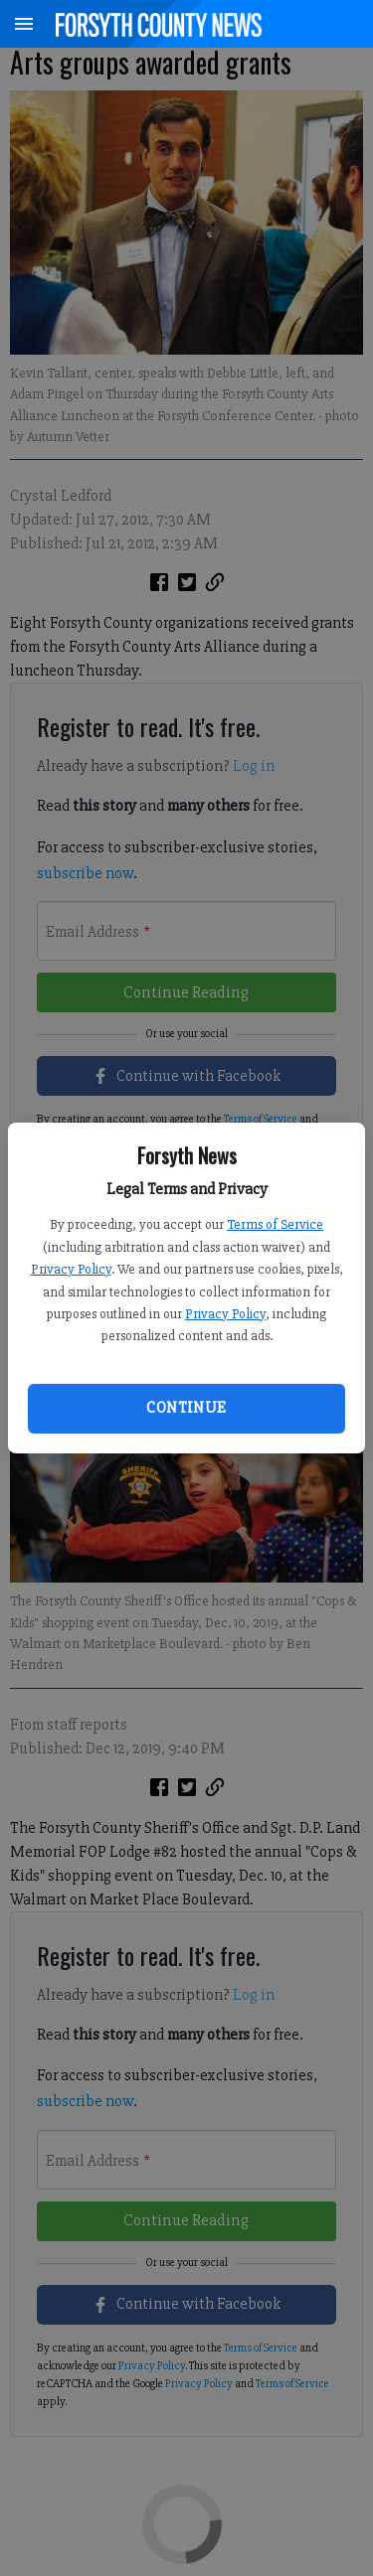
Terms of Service (275, 1224)
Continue (186, 1408)
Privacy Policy (71, 1269)
